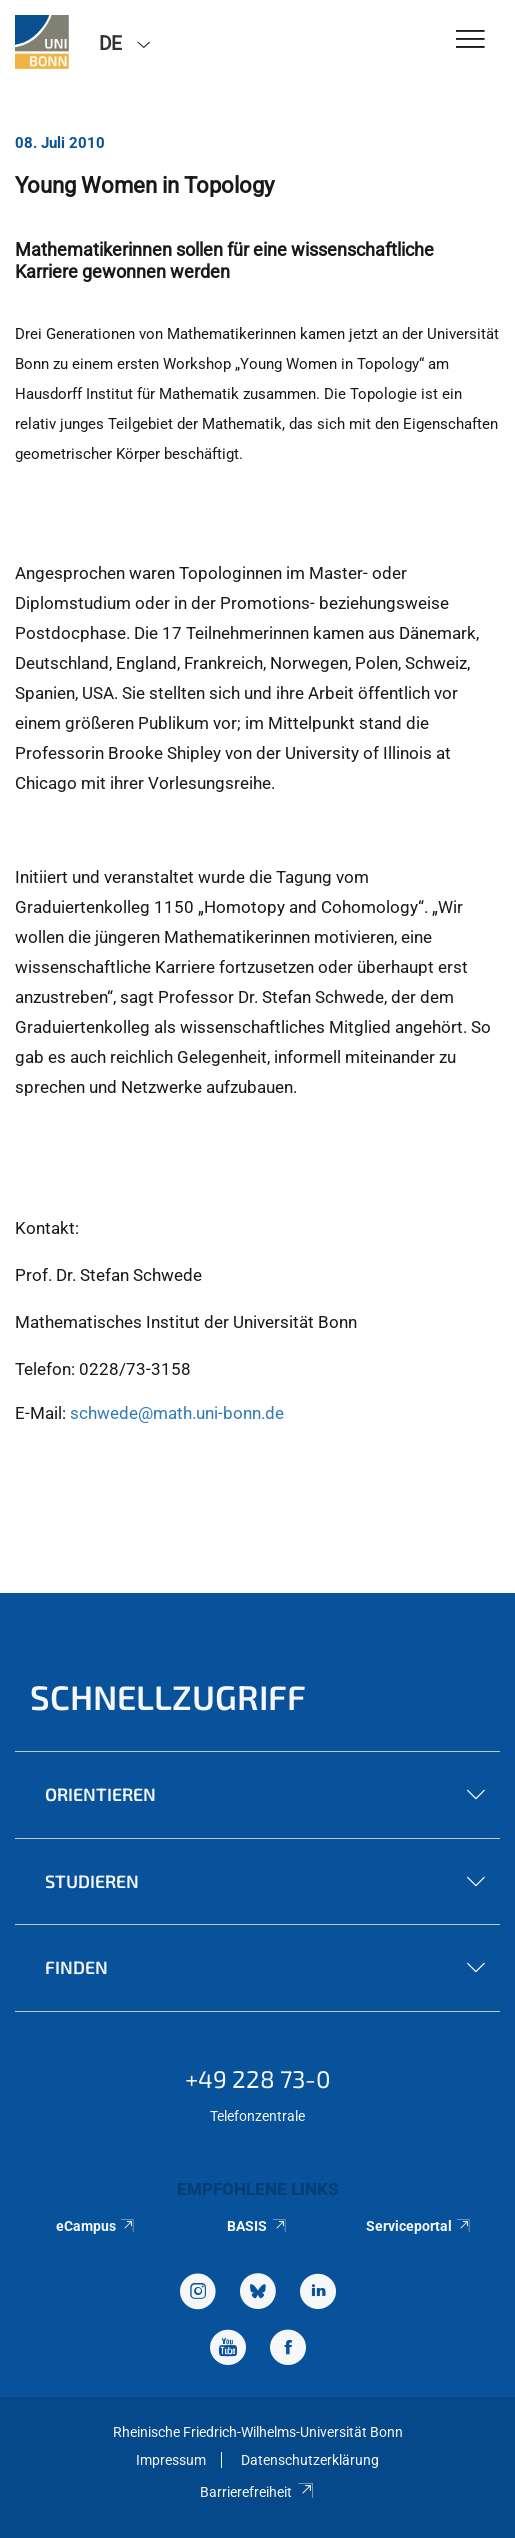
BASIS (257, 2226)
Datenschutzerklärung (310, 2460)
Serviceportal (419, 2226)
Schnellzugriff (168, 1696)
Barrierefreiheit (257, 2492)
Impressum (171, 2460)
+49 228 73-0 (258, 2078)
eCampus (96, 2226)
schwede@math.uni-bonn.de (177, 1413)
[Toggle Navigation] (470, 40)
